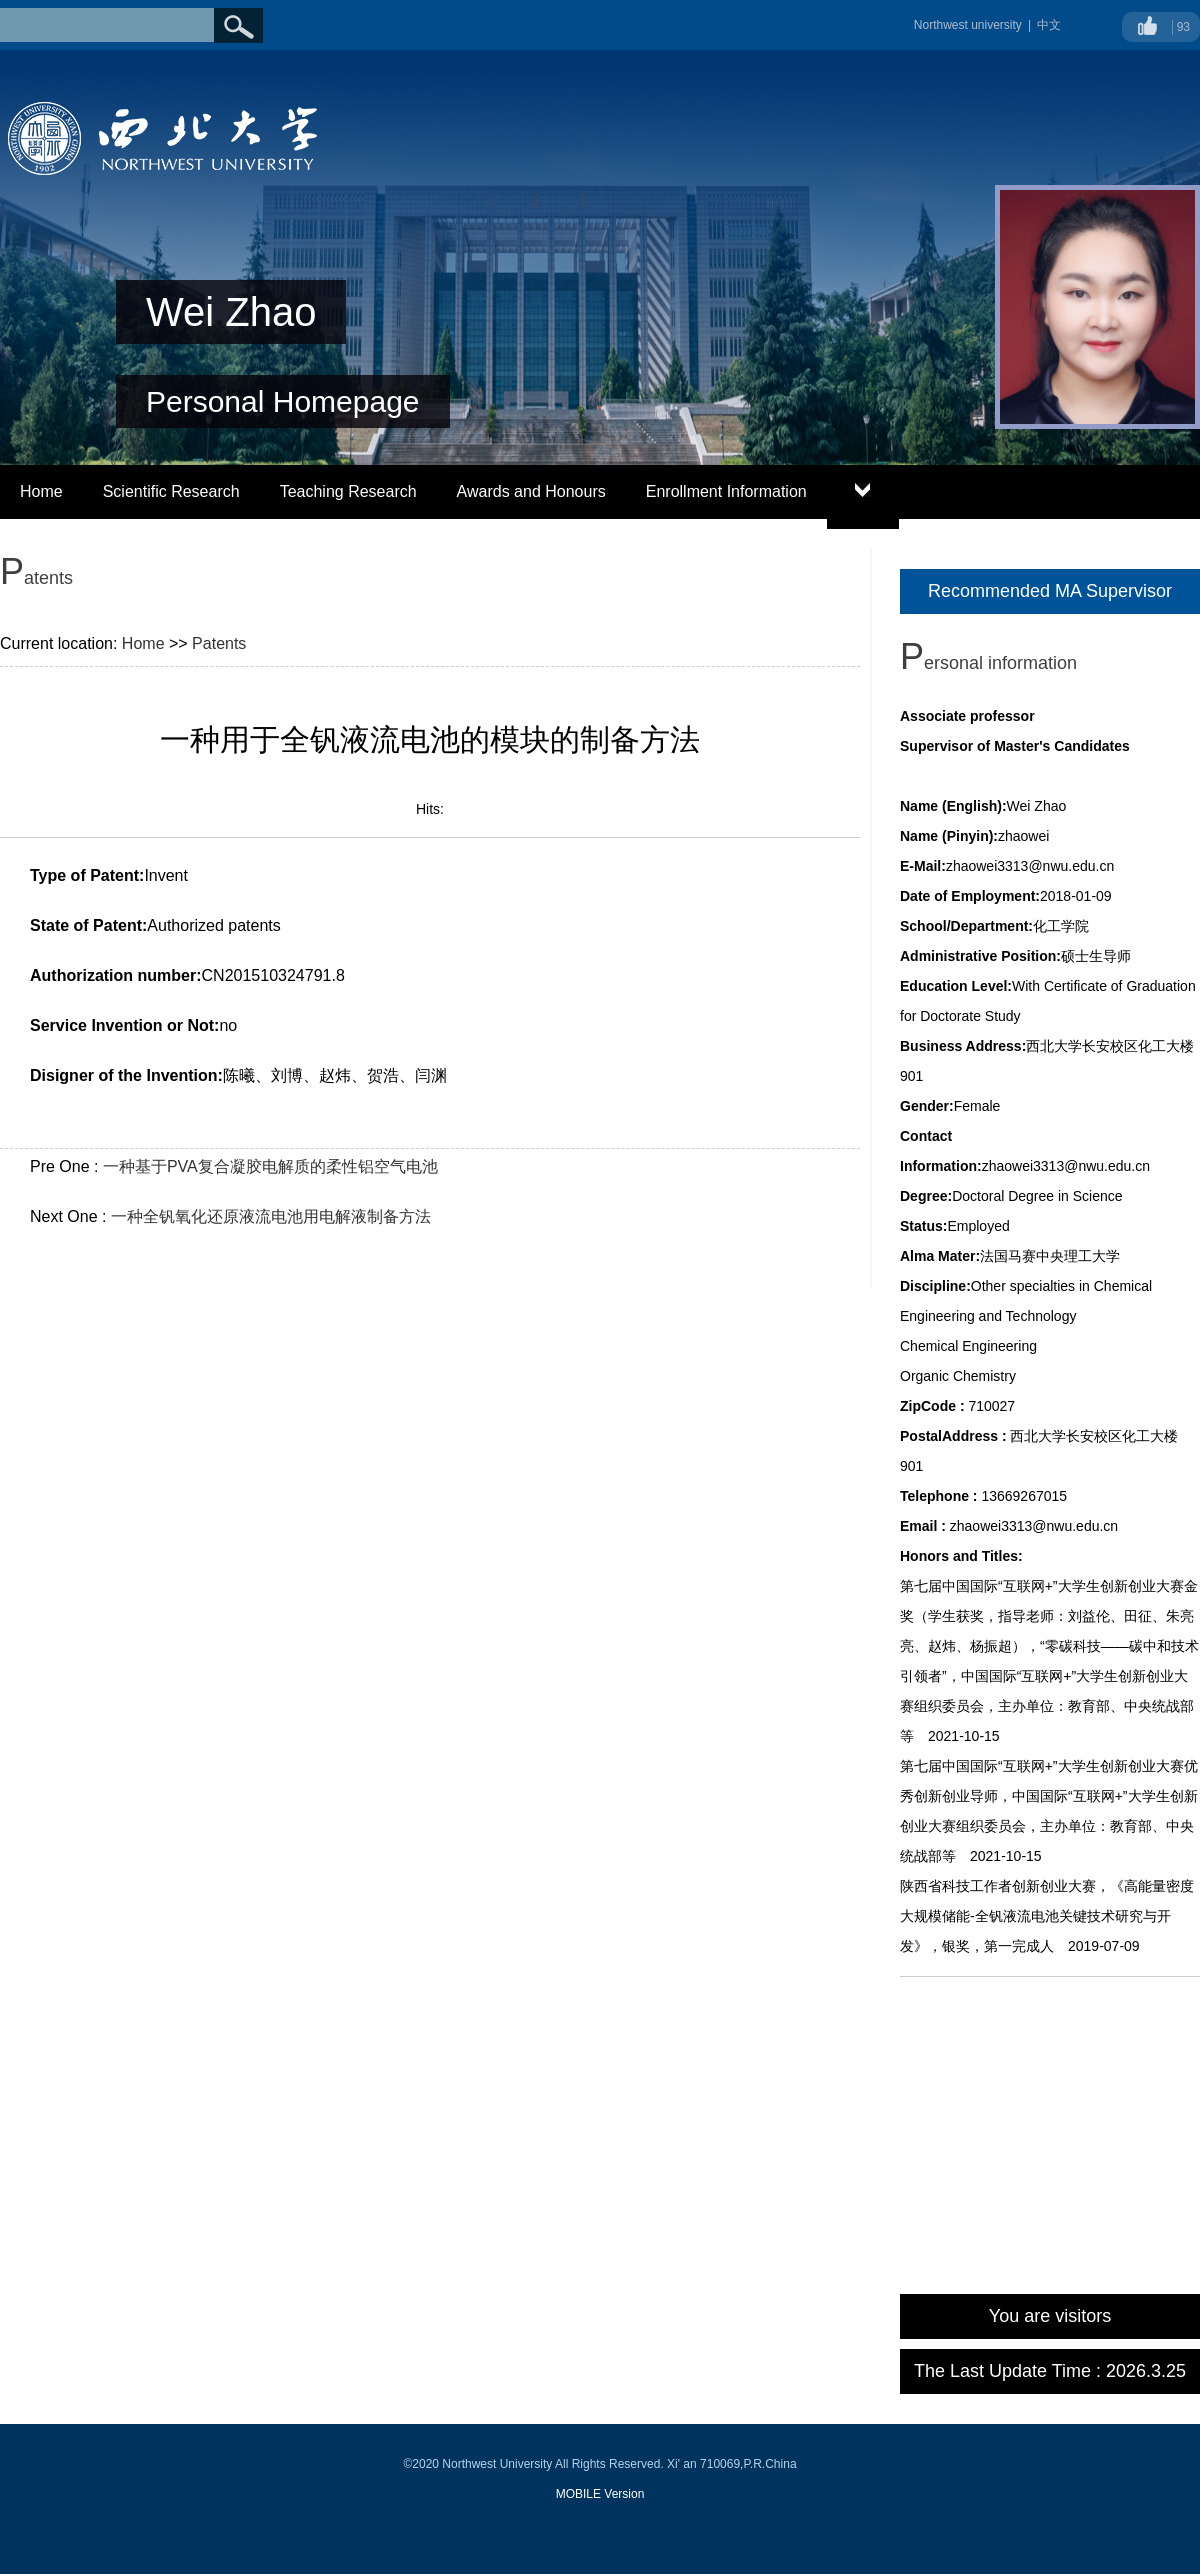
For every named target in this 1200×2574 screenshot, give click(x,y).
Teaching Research (348, 491)
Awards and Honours (531, 491)
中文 (1049, 25)
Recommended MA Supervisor (1050, 591)
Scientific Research (171, 491)
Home (41, 491)
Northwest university (968, 25)
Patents (219, 643)
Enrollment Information (726, 491)
